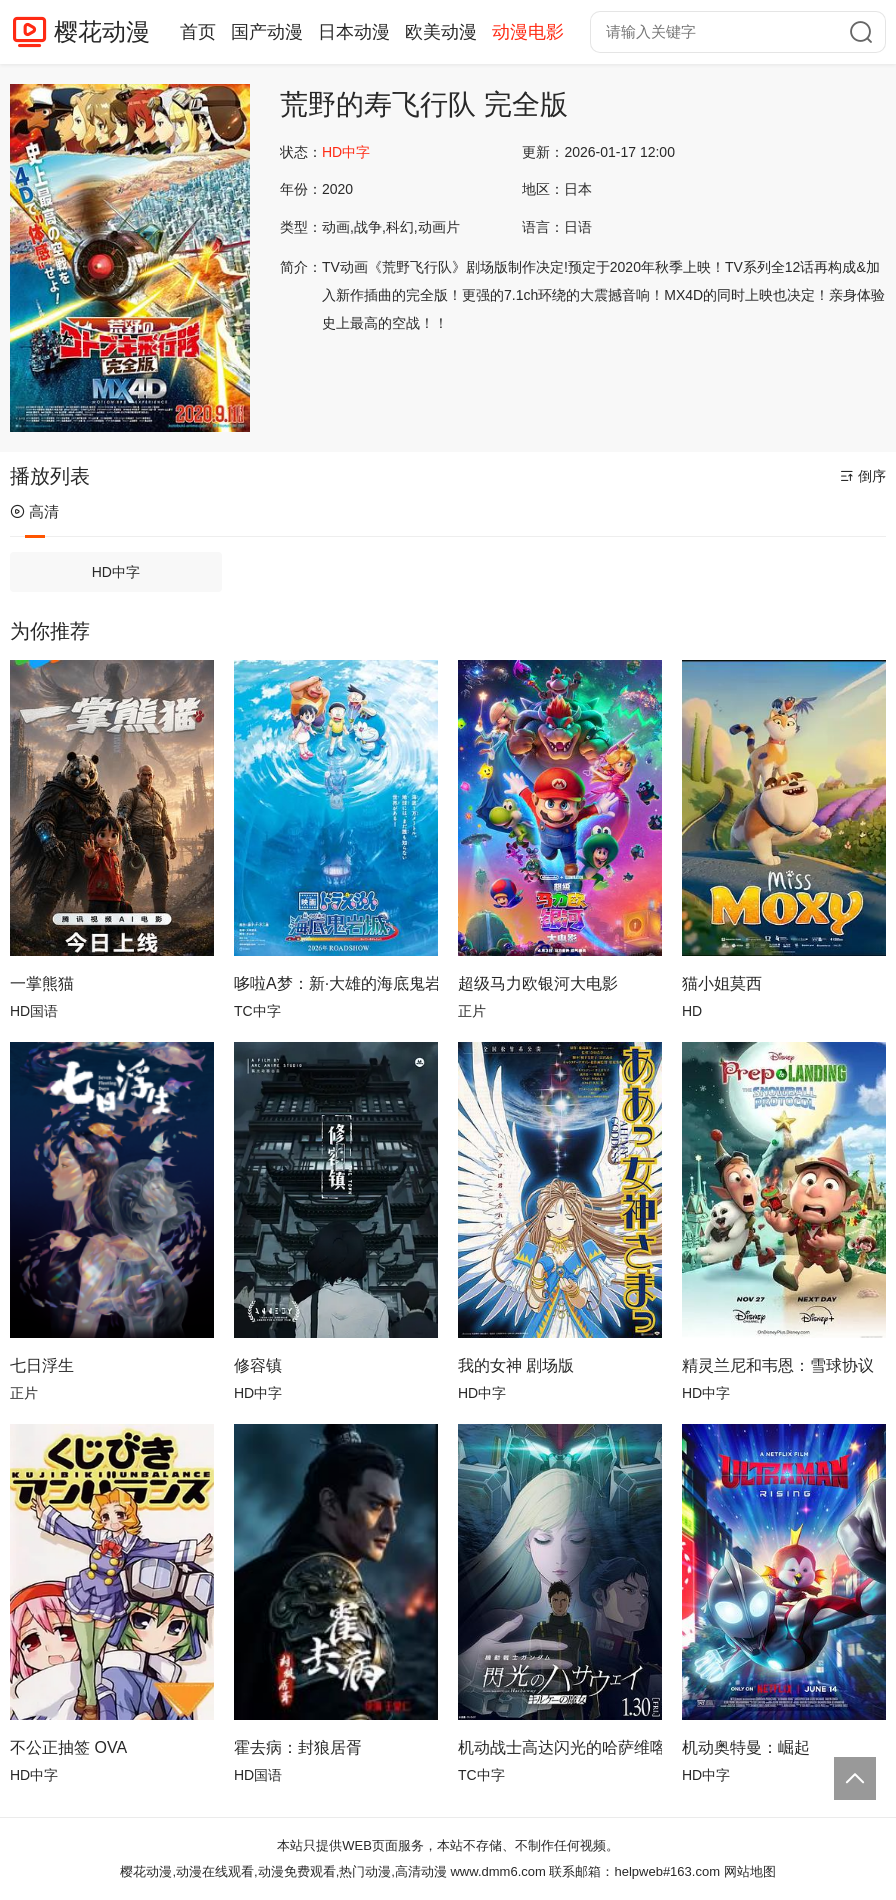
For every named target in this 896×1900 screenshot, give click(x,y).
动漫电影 (528, 32)
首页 (198, 32)
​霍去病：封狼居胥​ (298, 1747)
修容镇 (258, 1365)
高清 (34, 511)
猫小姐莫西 (722, 983)
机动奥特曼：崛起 (746, 1747)
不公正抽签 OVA (68, 1747)
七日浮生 (42, 1365)
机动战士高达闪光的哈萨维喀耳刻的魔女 (560, 1747)
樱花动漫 (102, 31)
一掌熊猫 (42, 983)
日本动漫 (354, 32)
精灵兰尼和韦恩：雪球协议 (778, 1365)
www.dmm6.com (497, 1871)
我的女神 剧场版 (516, 1365)
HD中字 (116, 572)
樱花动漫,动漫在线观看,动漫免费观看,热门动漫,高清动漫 (283, 1871)
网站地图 (750, 1871)
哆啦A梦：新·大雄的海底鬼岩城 (336, 983)
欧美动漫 (441, 32)
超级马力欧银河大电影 (538, 983)
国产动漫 (267, 32)
